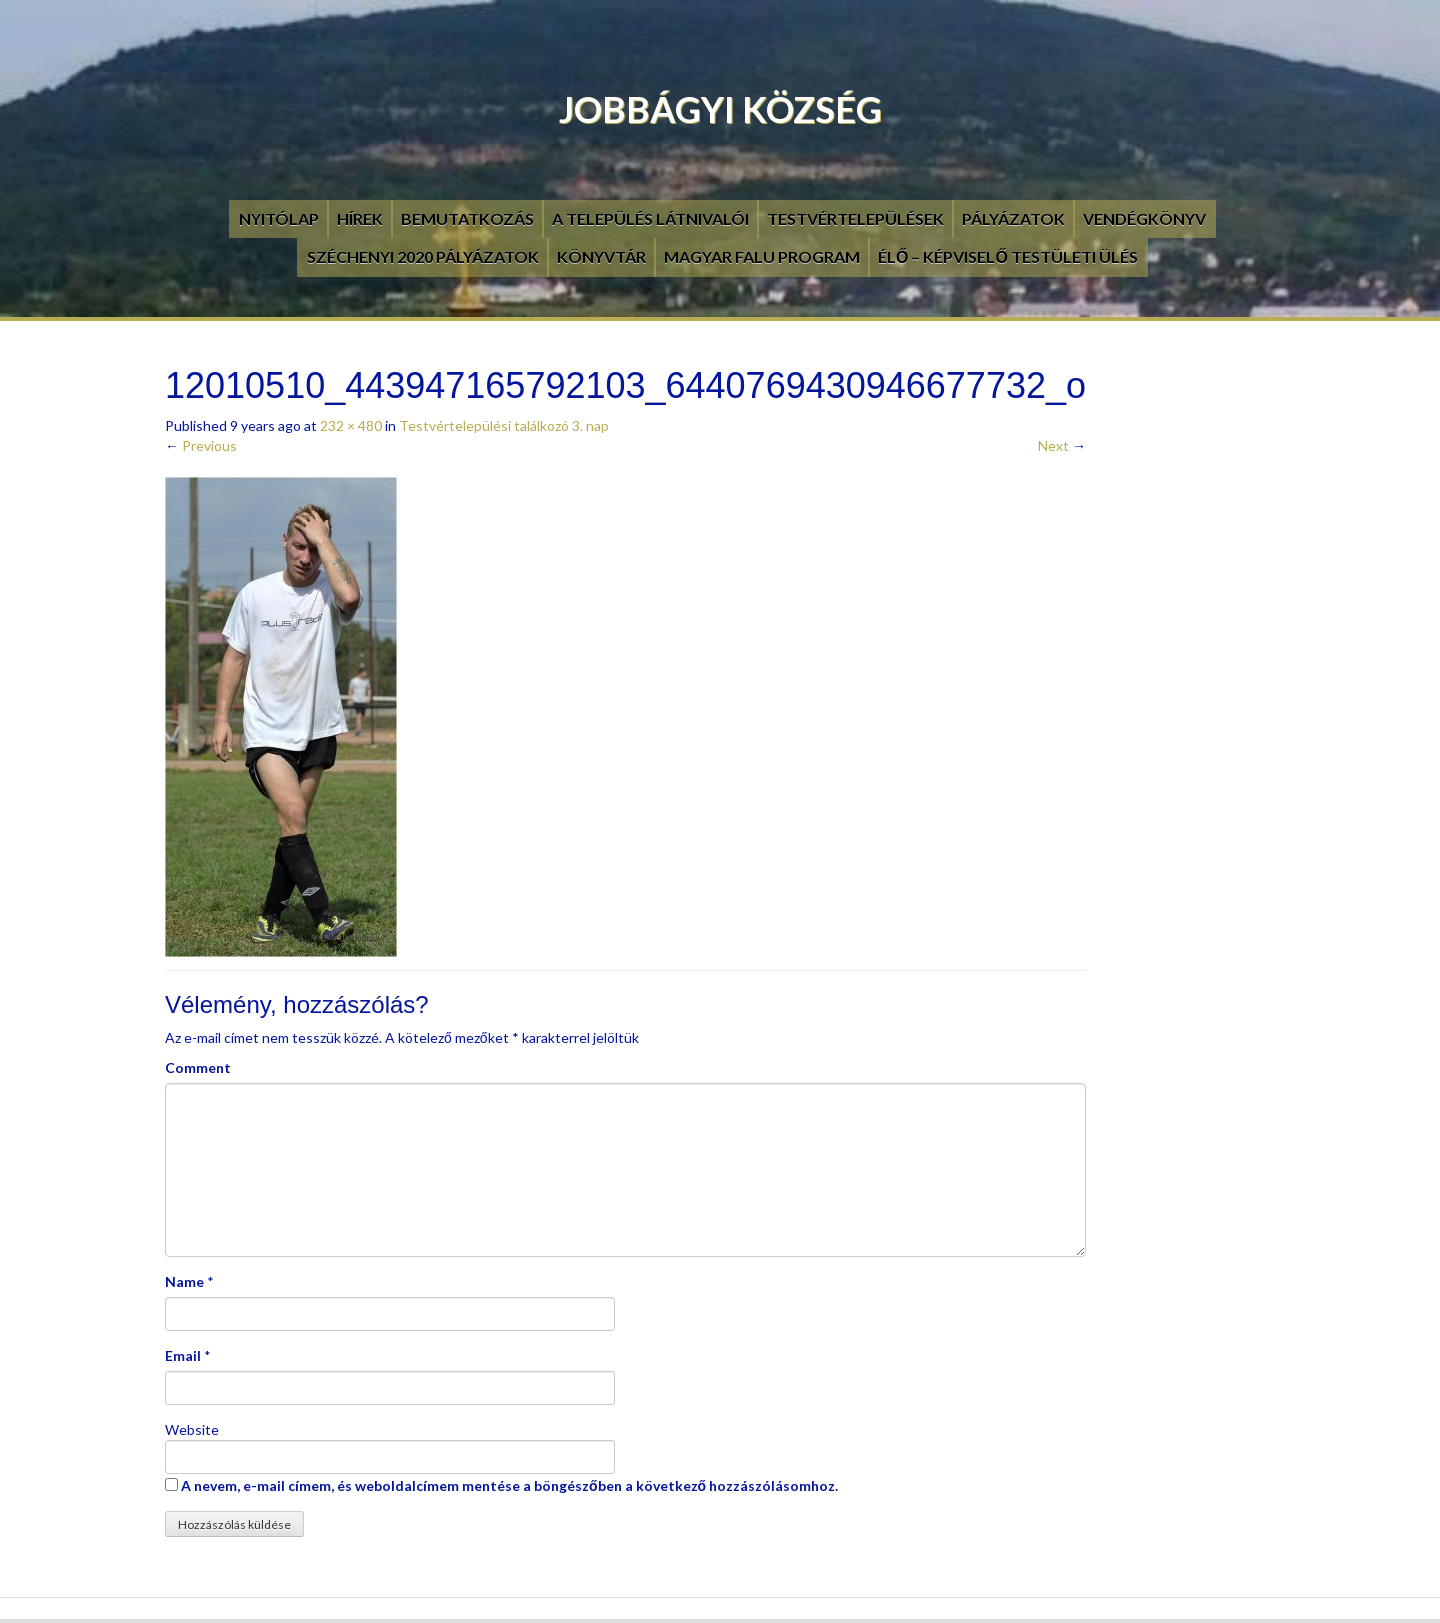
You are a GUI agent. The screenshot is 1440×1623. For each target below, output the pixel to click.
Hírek (360, 218)
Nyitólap (279, 218)
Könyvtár (601, 256)
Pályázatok (1013, 218)
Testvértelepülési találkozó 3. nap (504, 425)
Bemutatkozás (467, 218)
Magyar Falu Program (762, 256)
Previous (201, 445)
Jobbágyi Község (720, 109)
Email (183, 1355)
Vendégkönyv (1144, 218)
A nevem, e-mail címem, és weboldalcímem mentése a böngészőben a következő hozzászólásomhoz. (509, 1485)
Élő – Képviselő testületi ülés (1008, 256)
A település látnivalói (650, 218)
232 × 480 (351, 425)
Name (184, 1281)
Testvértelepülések (855, 218)
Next (1062, 445)
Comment (198, 1067)
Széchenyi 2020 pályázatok (423, 256)
